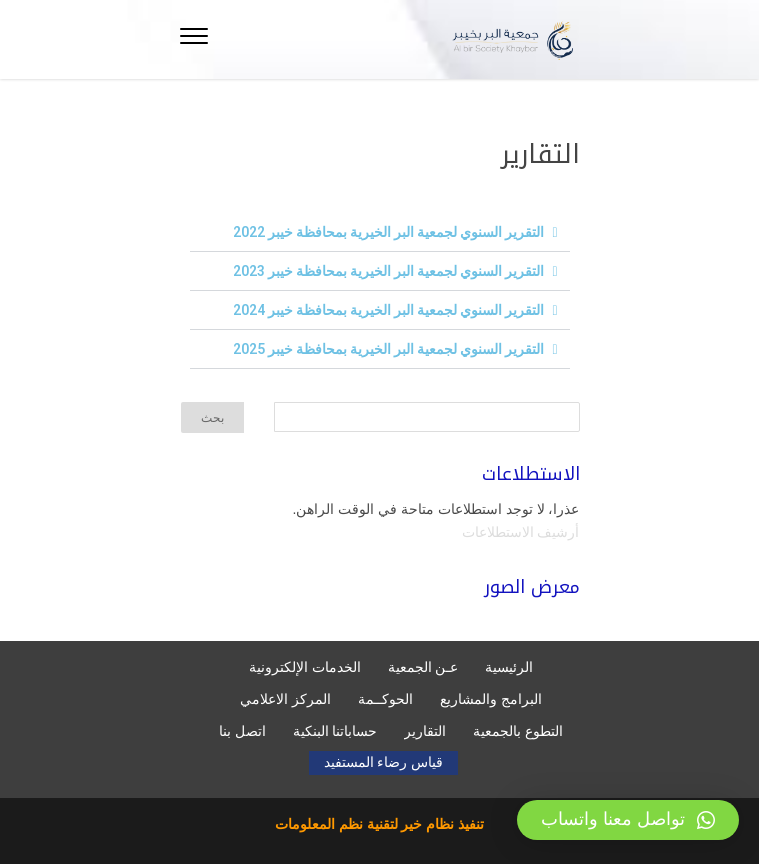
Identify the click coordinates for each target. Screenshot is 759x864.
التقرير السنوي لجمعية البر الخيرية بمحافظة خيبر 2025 (388, 349)
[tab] (380, 232)
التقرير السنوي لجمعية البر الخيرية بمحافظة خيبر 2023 (388, 271)
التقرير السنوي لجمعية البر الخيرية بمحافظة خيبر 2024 (388, 310)
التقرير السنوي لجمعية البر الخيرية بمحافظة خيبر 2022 (388, 232)
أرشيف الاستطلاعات (521, 532)
